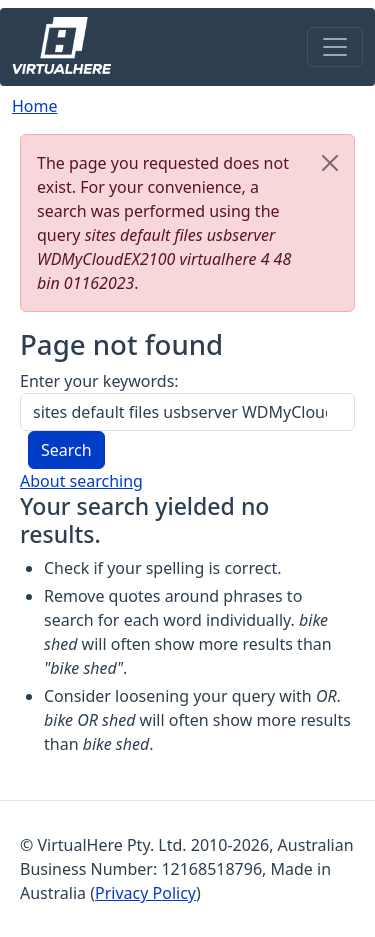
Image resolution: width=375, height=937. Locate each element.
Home (35, 106)
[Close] (330, 163)
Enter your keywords (97, 381)
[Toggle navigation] (335, 47)
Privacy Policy (145, 893)
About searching (81, 481)
